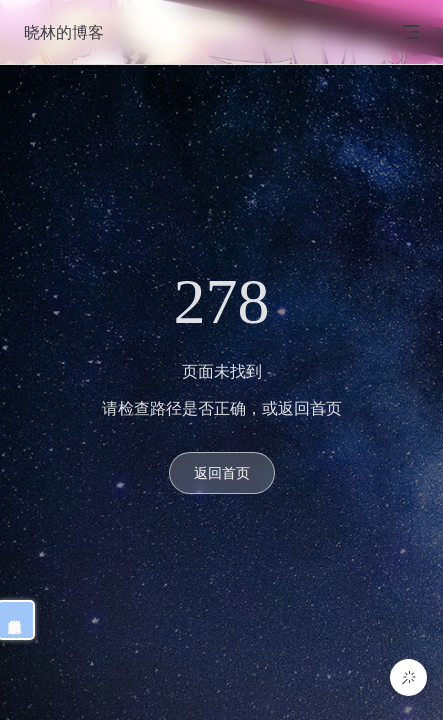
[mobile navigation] (411, 32)
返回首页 (222, 472)
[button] (408, 677)
